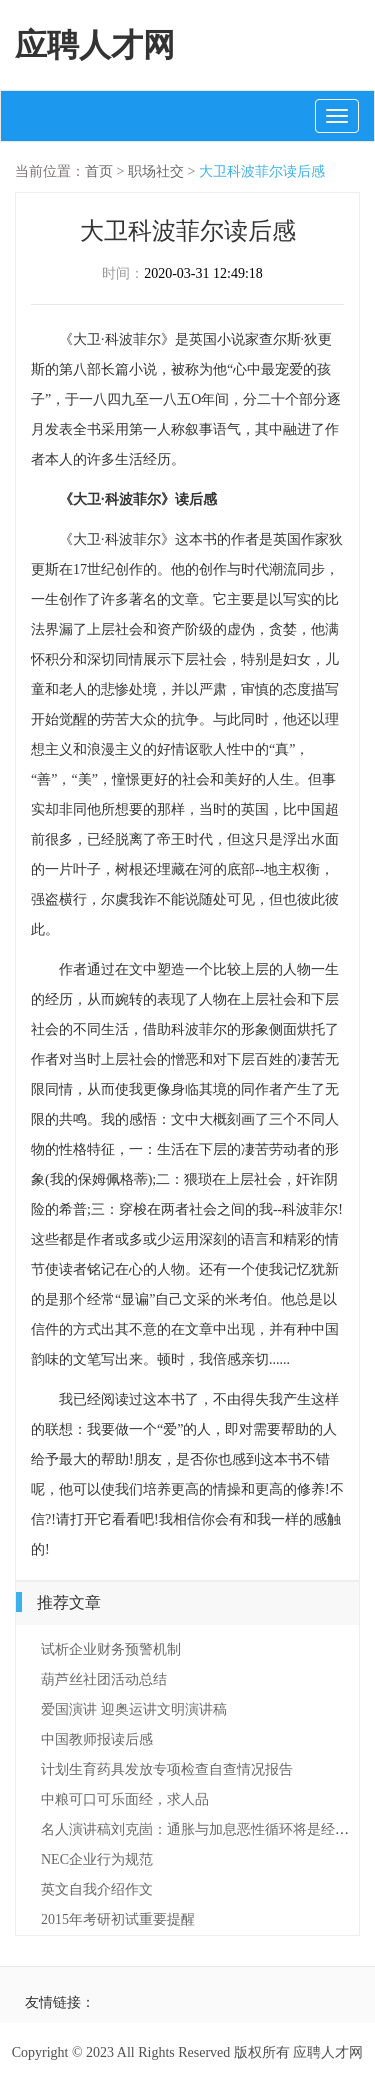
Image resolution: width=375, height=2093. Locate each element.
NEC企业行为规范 (97, 1859)
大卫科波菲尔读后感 (262, 171)
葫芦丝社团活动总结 (104, 1679)
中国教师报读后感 (97, 1739)
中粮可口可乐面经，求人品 (125, 1799)
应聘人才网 (95, 45)
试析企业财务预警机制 (111, 1649)
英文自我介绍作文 (97, 1889)
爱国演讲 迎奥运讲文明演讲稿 (134, 1709)
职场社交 (156, 171)
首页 (99, 171)
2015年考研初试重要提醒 (118, 1919)
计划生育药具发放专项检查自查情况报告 (167, 1769)
